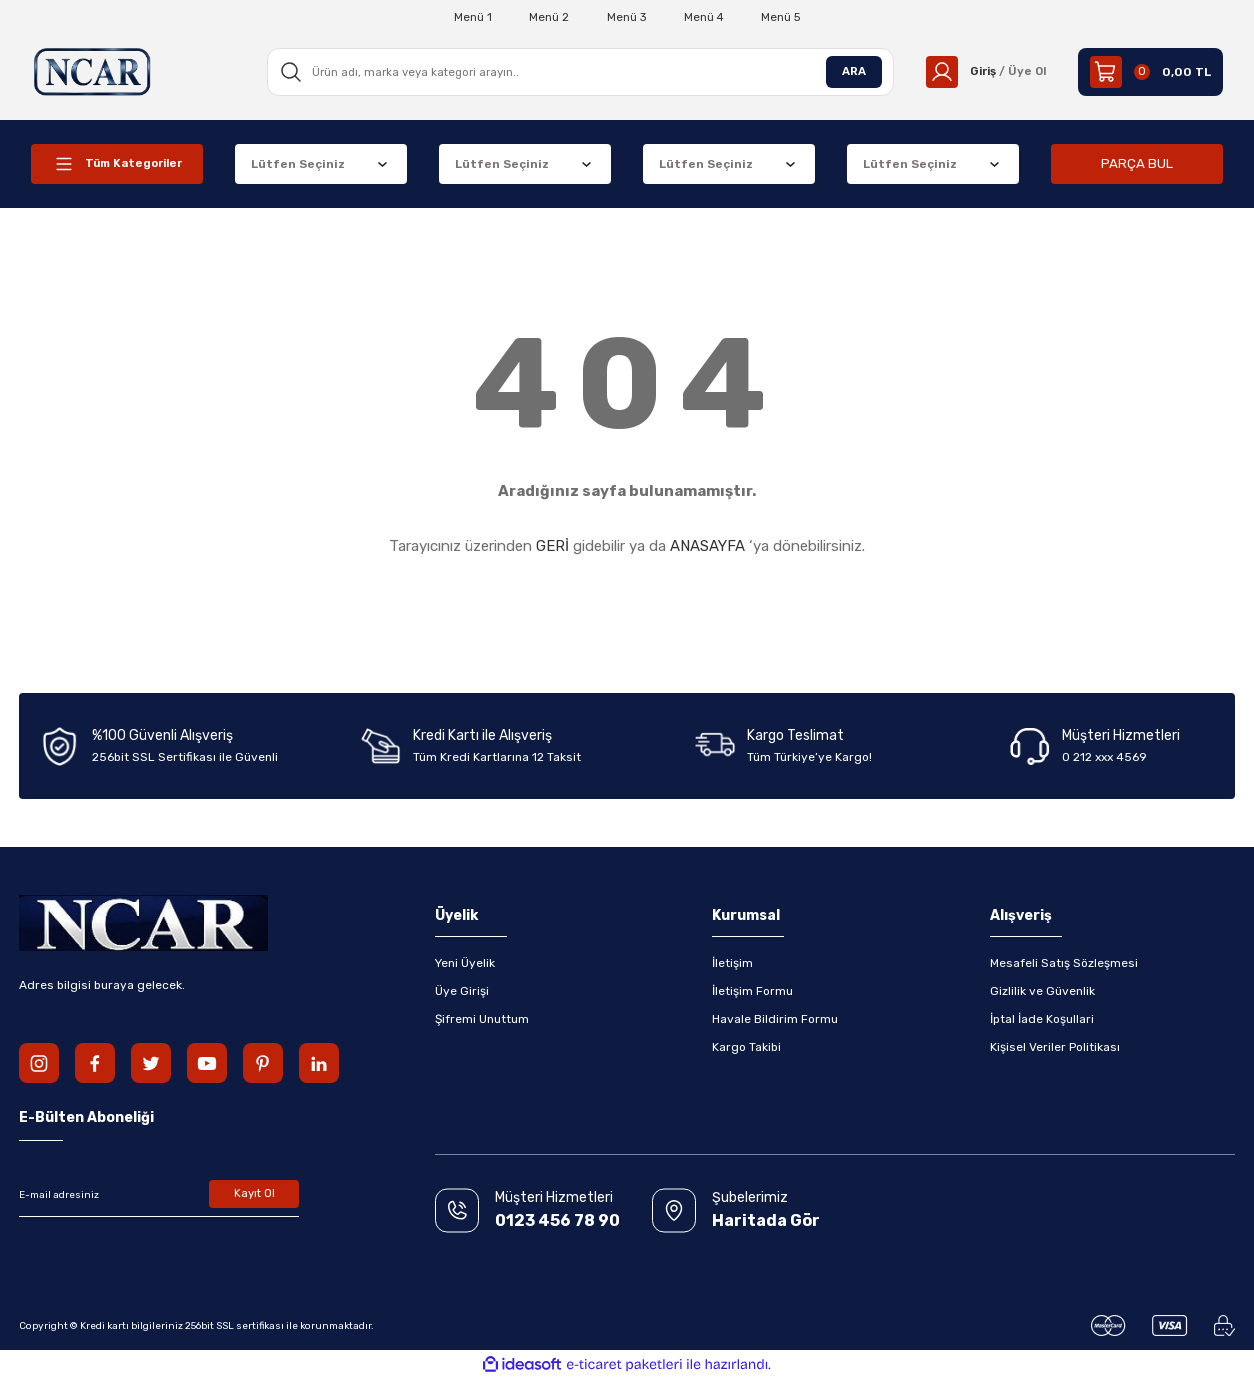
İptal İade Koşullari (1042, 1019)
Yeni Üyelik (465, 963)
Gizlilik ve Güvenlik (1042, 991)
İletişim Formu (752, 991)
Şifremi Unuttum (482, 1019)
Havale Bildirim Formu (775, 1019)
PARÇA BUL (1137, 163)
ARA (849, 72)
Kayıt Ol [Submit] (254, 1195)
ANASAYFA (707, 546)
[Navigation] (117, 164)
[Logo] (93, 71)
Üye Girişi (462, 991)
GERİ (552, 546)
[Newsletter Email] (159, 1195)
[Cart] (1150, 72)
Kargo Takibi (746, 1047)
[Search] (577, 72)
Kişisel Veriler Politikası (1055, 1047)
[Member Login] (983, 72)
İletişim (732, 963)
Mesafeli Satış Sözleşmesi (1064, 963)
